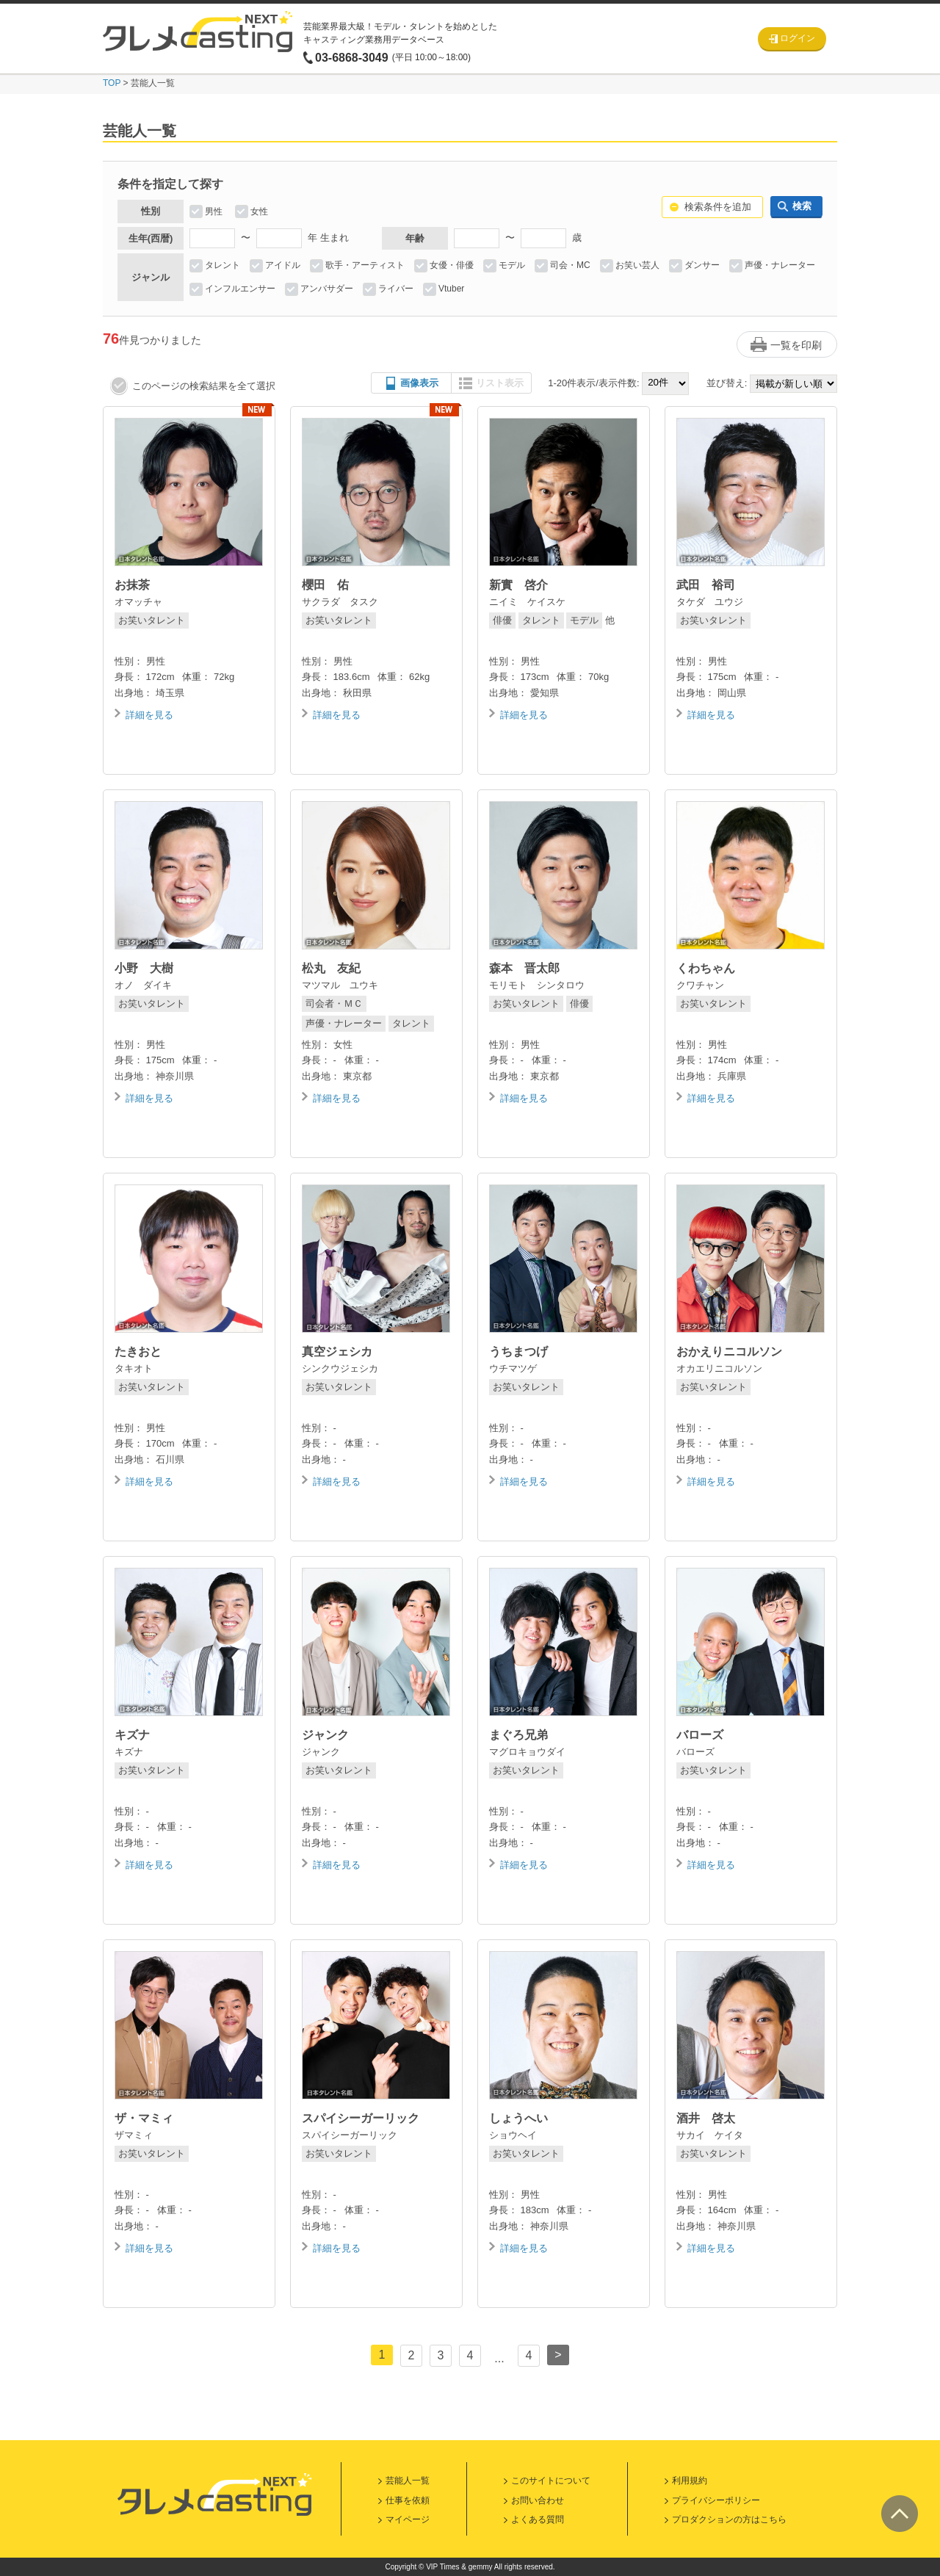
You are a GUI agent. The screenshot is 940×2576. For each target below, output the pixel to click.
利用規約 (689, 2480)
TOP (111, 83)
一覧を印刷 (796, 345)
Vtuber (451, 288)
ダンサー (702, 265)
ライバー (395, 288)
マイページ (408, 2519)
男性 (214, 211)
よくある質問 (537, 2519)
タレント (222, 265)
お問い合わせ (537, 2500)
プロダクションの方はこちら (729, 2519)
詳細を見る (149, 714)
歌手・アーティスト (365, 265)
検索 (801, 205)
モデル (512, 265)
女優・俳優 (452, 265)
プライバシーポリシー (716, 2500)
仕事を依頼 (408, 2500)
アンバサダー (326, 288)
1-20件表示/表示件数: (593, 382)
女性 (259, 211)
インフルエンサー (240, 288)
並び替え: (727, 382)
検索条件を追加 (717, 206)
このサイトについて (550, 2480)
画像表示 (419, 382)
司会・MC (570, 265)
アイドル (282, 265)
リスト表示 (500, 382)
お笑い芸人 (637, 265)
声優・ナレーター (780, 265)
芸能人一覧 (408, 2480)
